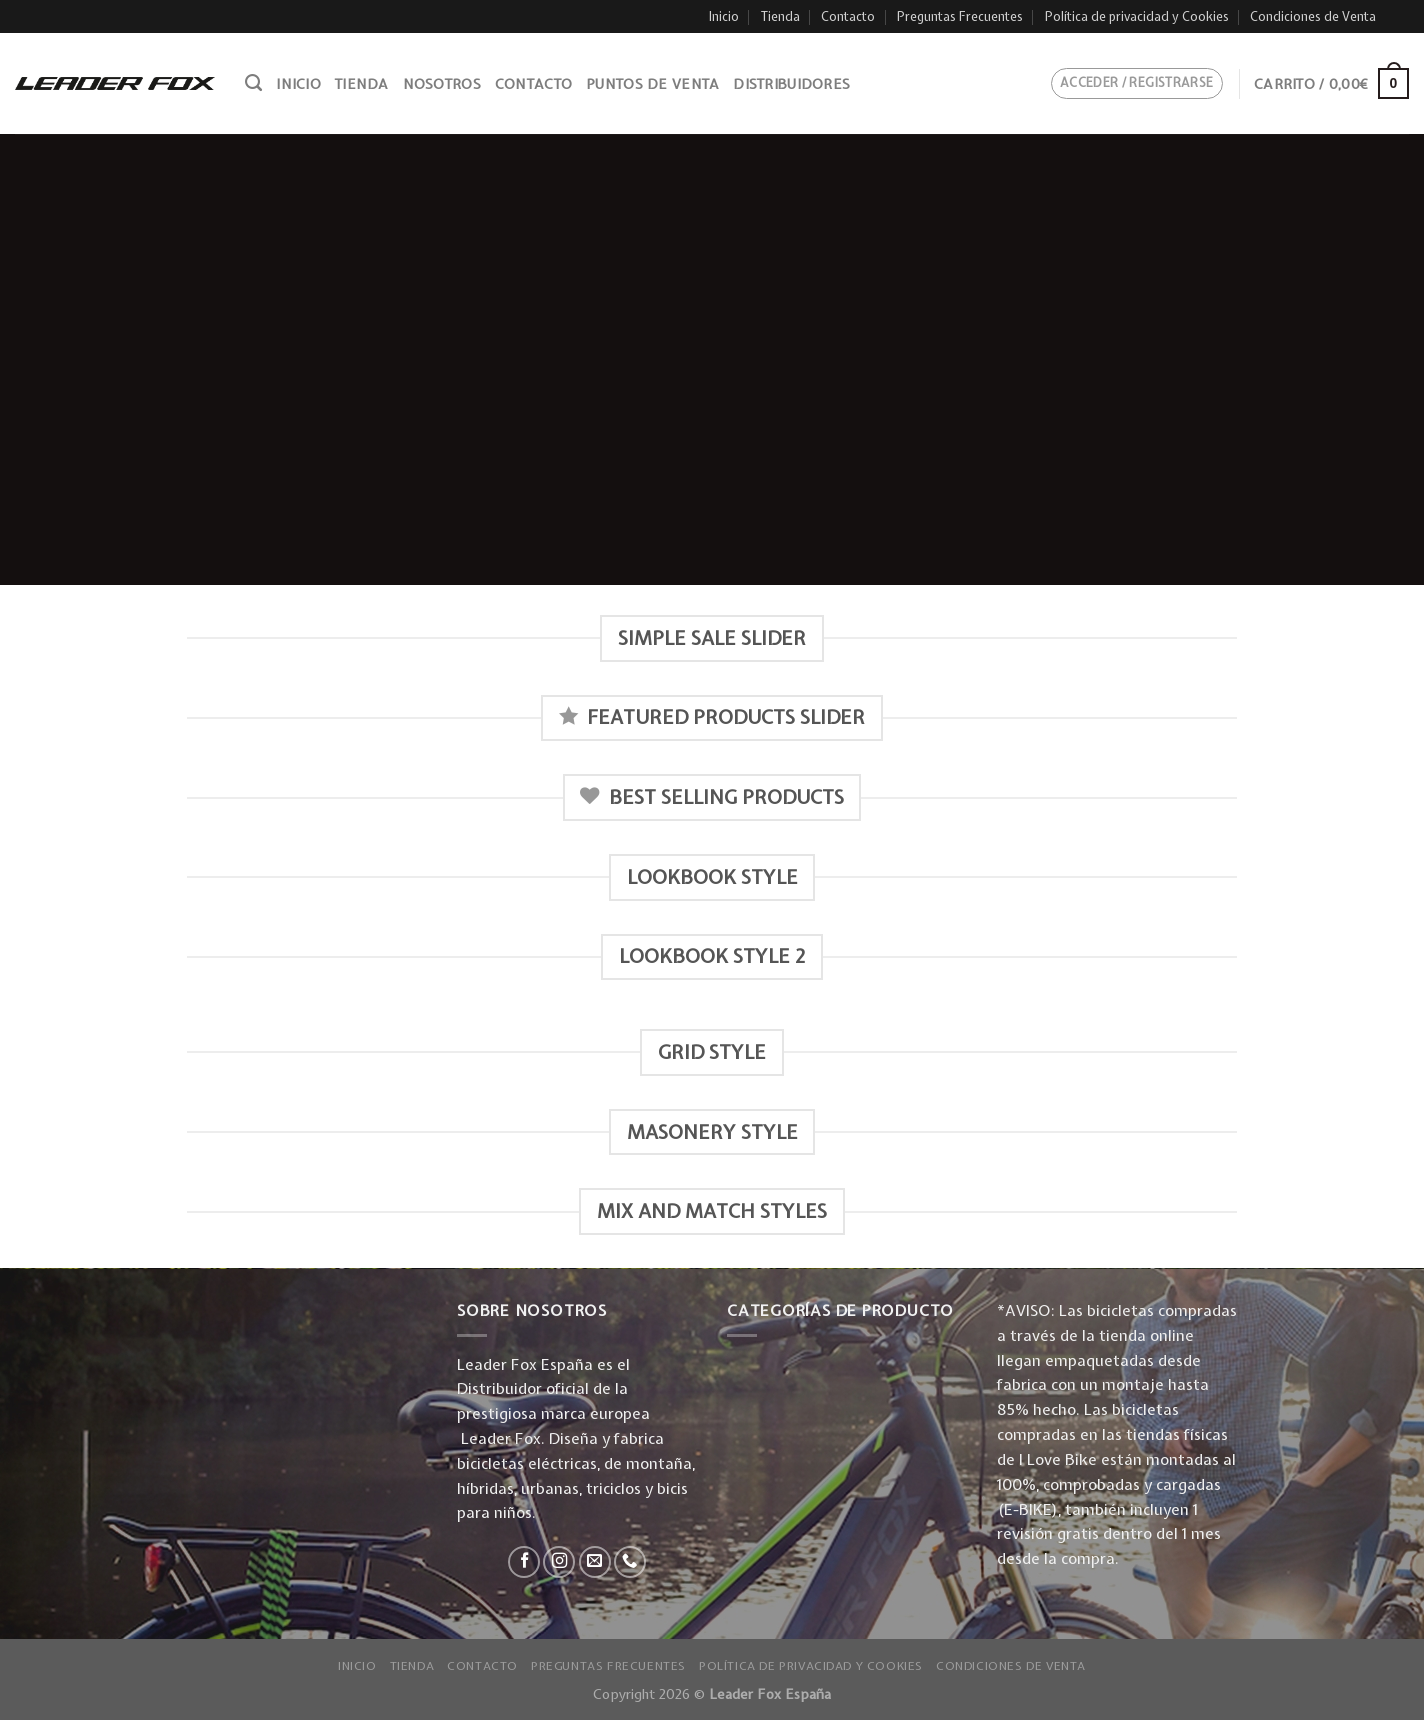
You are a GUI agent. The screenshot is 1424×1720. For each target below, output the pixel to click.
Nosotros (442, 84)
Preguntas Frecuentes (960, 16)
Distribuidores (791, 84)
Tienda (780, 16)
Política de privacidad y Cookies (1137, 16)
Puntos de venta (652, 84)
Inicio (724, 16)
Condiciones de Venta (1313, 16)
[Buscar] (253, 83)
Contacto (848, 16)
